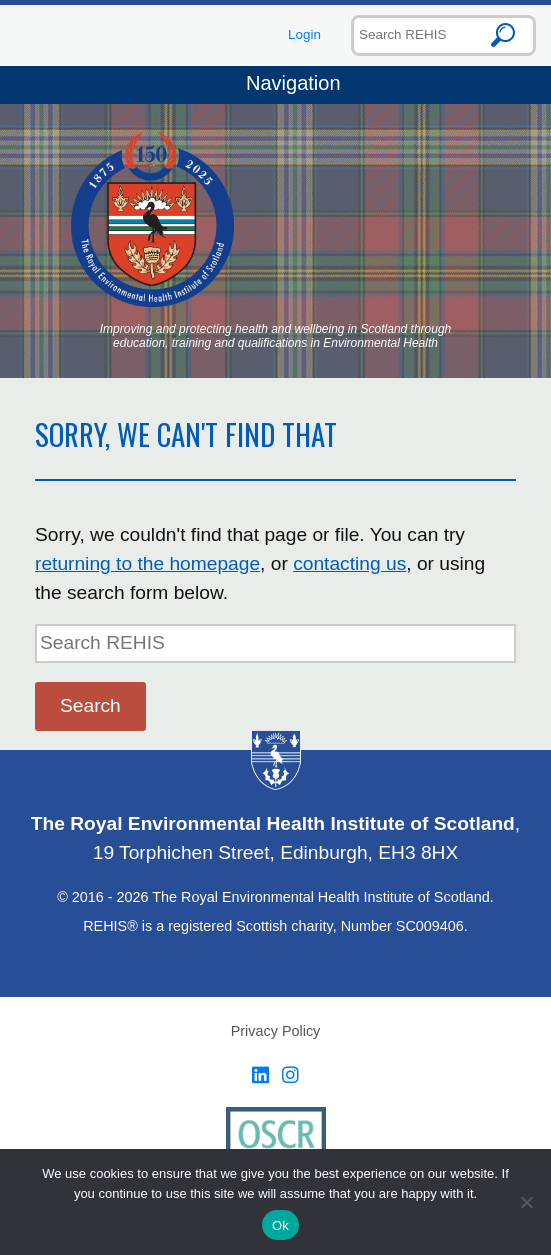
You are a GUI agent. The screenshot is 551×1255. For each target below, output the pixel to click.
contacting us (349, 563)
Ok (280, 1225)
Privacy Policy (276, 1031)
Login (304, 34)
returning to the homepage (147, 563)
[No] (526, 1202)
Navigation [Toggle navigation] (275, 85)
